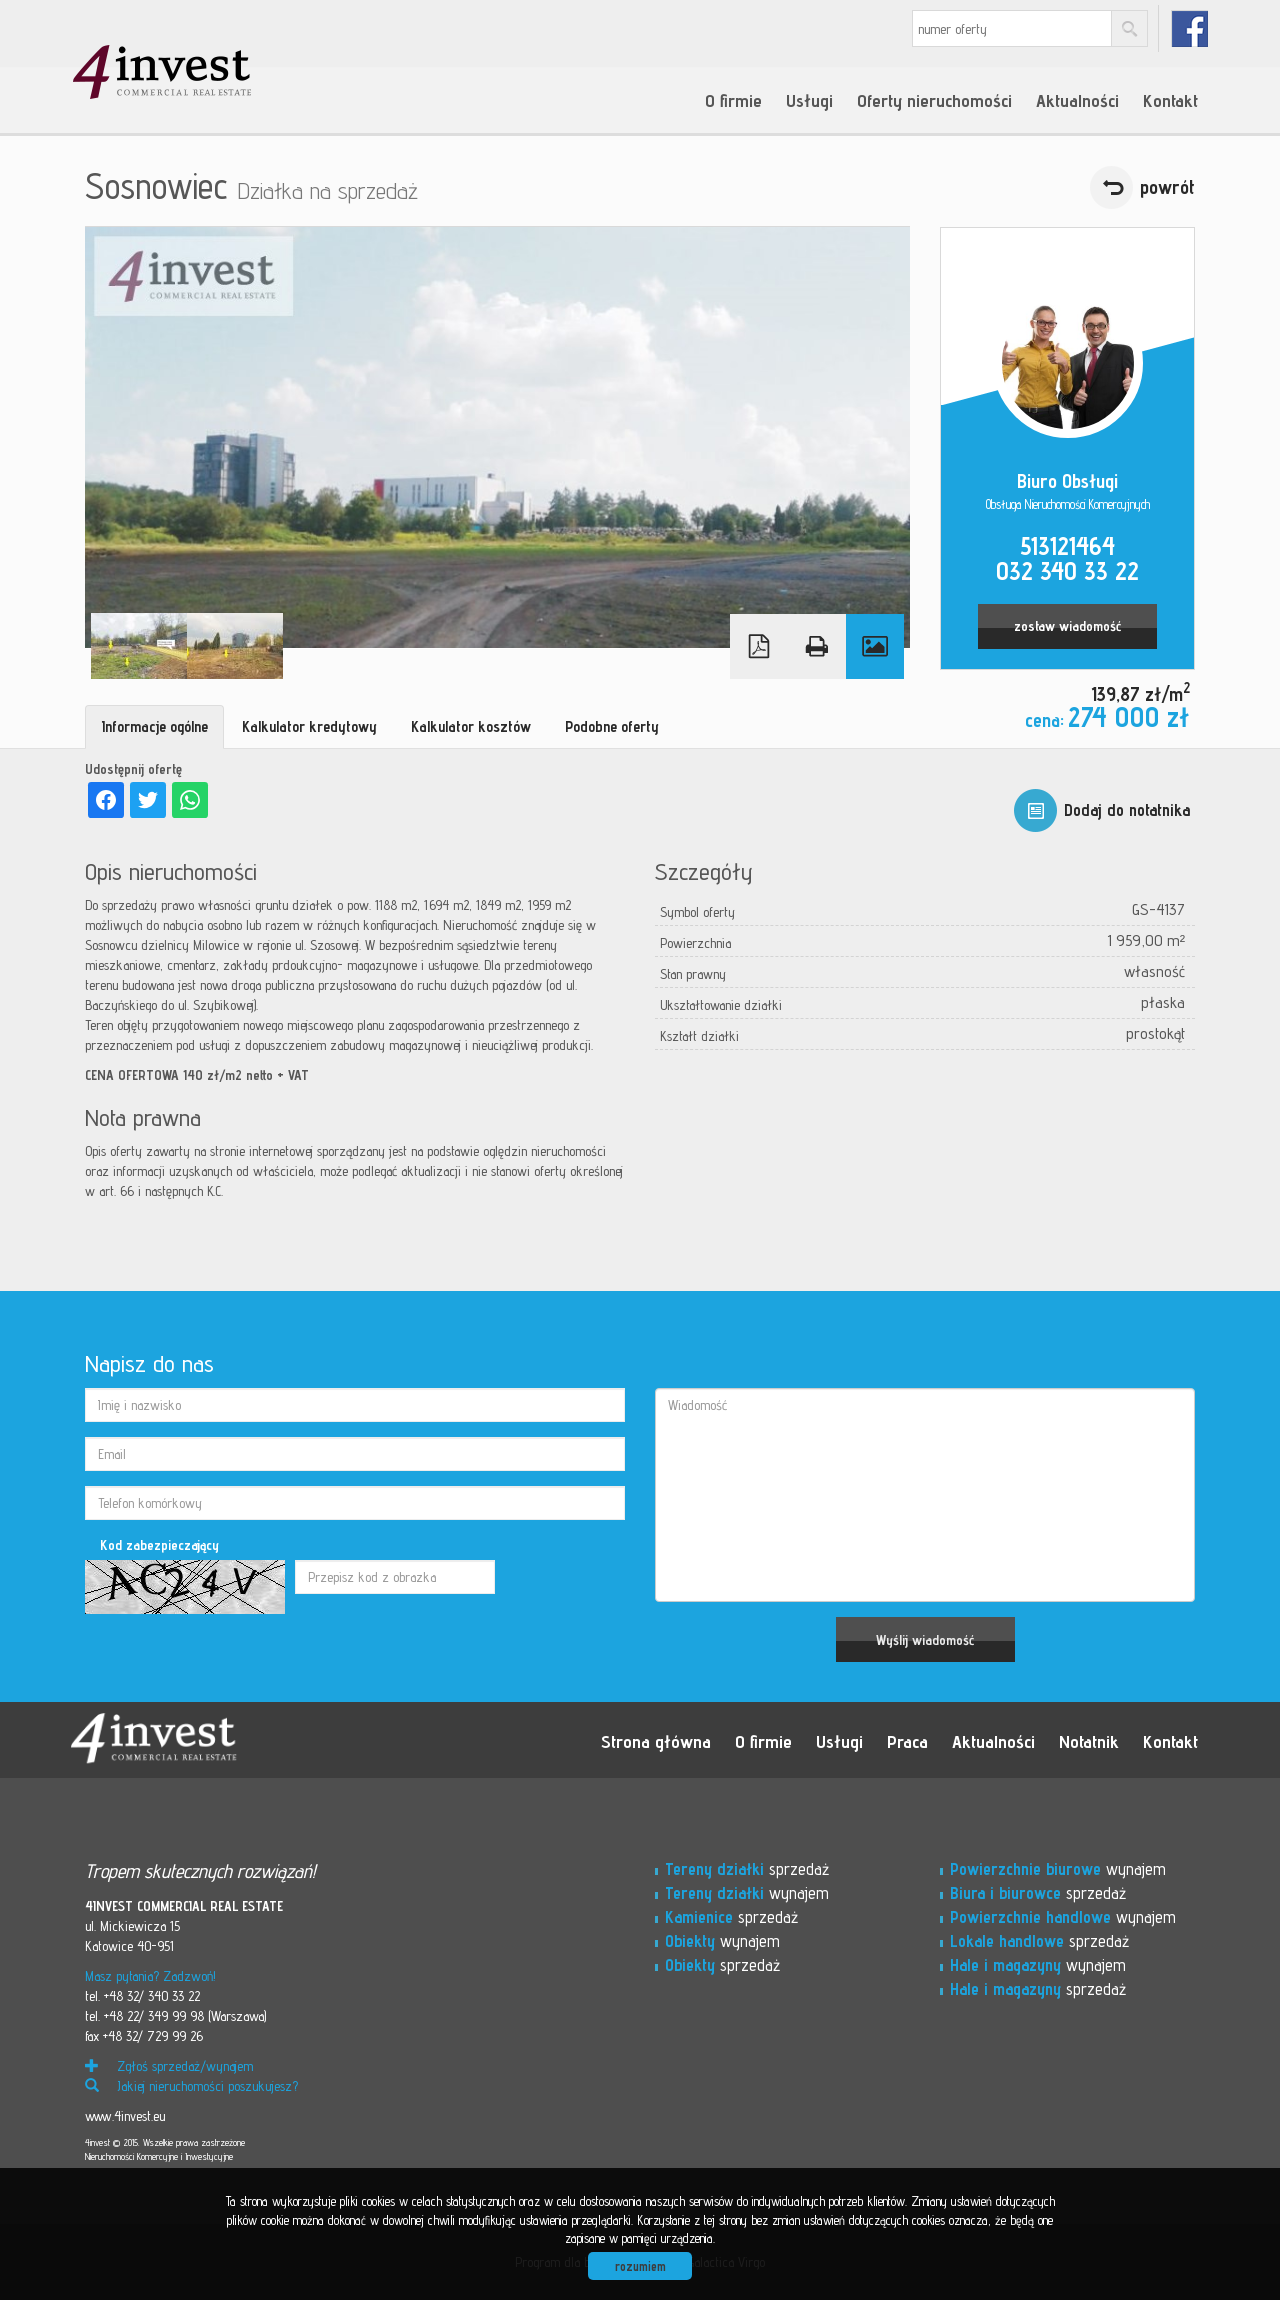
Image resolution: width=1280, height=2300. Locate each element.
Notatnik (1089, 1741)
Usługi (809, 100)
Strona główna (656, 1741)
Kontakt (1170, 100)
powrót (1167, 187)
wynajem (747, 1893)
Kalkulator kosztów (471, 726)
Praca (907, 1741)
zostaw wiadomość (1067, 626)
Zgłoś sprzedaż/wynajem (169, 2066)
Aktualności (1077, 100)
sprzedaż (747, 1869)
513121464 (1067, 546)
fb (1189, 28)
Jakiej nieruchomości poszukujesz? (191, 2086)
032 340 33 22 (1067, 571)
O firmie (733, 100)
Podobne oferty (612, 726)
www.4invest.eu (125, 2116)
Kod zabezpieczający (159, 1545)
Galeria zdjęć (875, 646)
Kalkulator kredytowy (309, 726)
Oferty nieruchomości (934, 100)
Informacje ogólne (154, 726)
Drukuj (817, 646)
